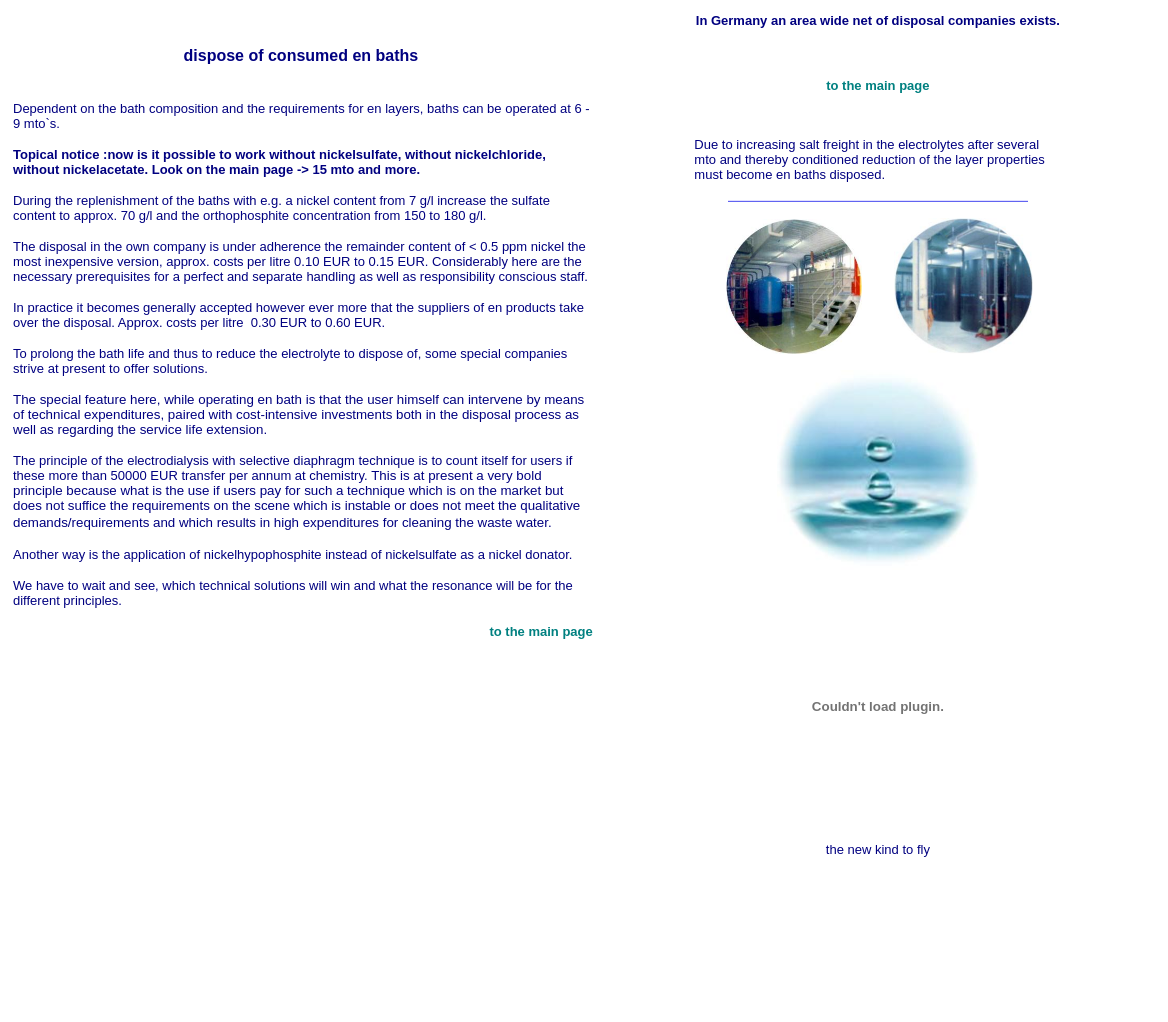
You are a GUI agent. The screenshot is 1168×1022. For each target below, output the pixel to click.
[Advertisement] (588, 957)
